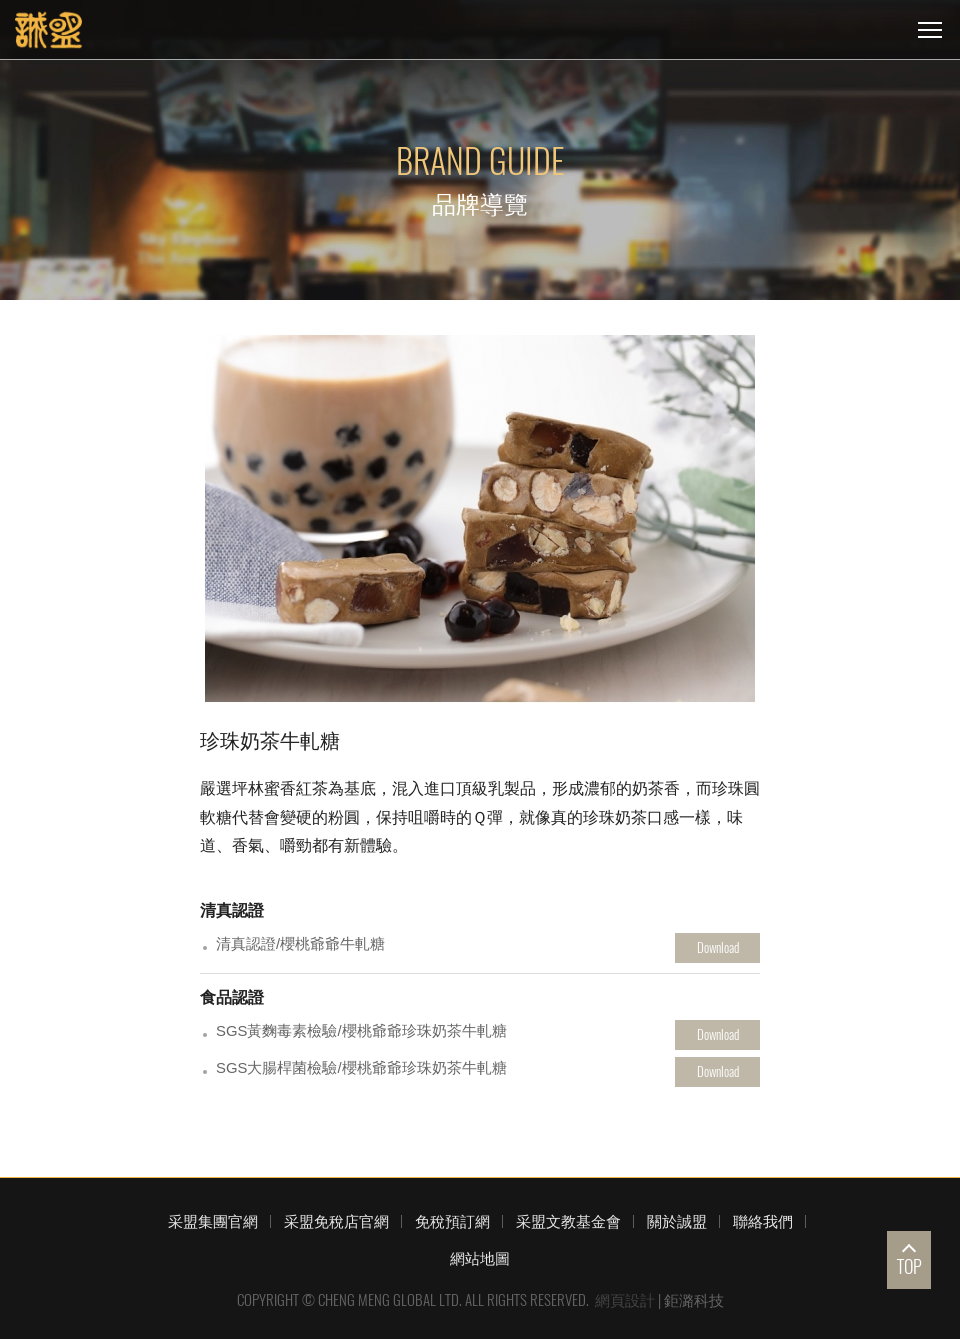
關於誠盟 (677, 1221)
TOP (909, 1266)
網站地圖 (480, 1258)
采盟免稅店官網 (336, 1221)
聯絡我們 (763, 1221)
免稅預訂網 (452, 1221)
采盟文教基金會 (568, 1221)
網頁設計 (625, 1300)
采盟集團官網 (213, 1221)
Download (718, 947)
